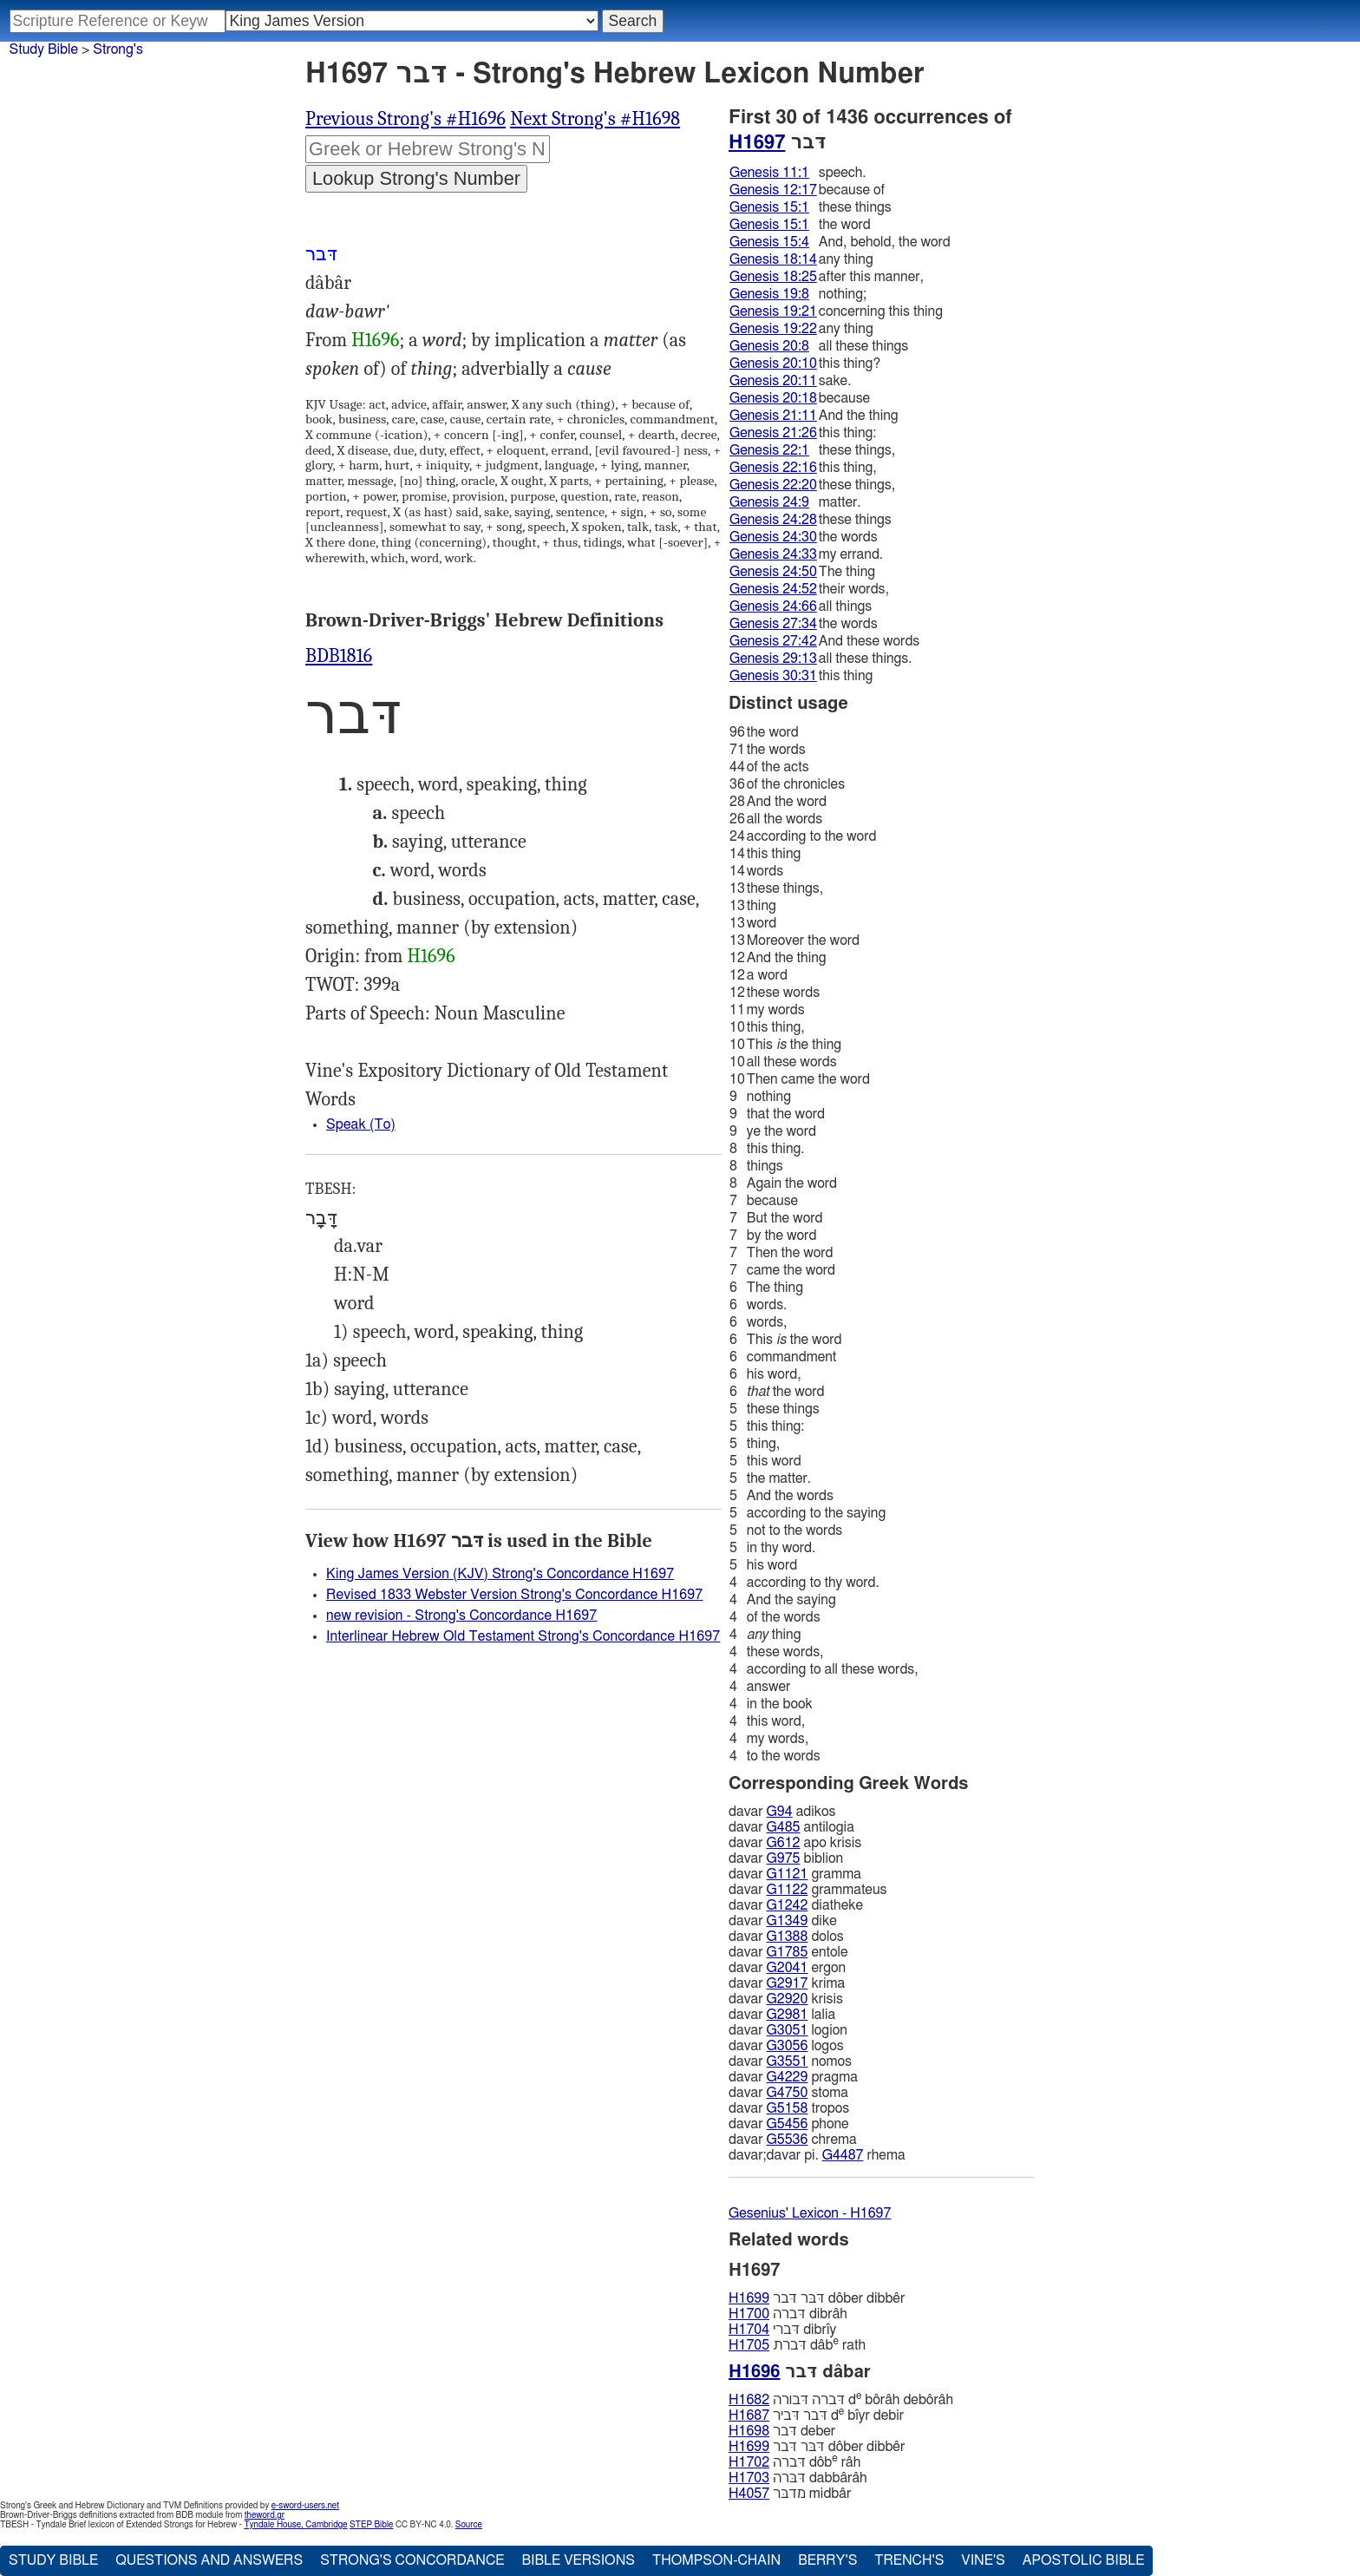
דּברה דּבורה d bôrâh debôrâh (841, 2399)
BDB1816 (338, 656)
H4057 (749, 2494)
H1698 (749, 2431)
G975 (784, 1858)
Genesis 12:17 (773, 190)
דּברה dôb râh (794, 2462)
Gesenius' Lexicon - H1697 (810, 2213)
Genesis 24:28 (773, 520)
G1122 (787, 1890)
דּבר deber (782, 2431)
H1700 (749, 2314)
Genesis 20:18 (773, 398)
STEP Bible (371, 2524)
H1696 (375, 340)
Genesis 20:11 (773, 381)
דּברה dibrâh (788, 2314)
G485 (784, 1827)
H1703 (749, 2478)
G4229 (787, 2077)
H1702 (749, 2462)
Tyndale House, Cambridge (295, 2524)
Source (468, 2524)
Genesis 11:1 (769, 173)
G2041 (787, 1968)
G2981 (787, 2015)
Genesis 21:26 (773, 433)
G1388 (787, 1936)
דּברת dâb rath (797, 2344)
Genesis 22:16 (773, 468)
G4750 (787, 2093)
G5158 (787, 2108)
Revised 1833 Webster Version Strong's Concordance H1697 (514, 1595)
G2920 (787, 1999)
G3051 (787, 2030)
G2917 (787, 1983)
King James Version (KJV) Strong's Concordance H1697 (500, 1574)
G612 (784, 1843)
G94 (780, 1812)
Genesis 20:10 (773, 363)
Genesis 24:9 (769, 502)
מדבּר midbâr (790, 2494)
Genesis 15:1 (769, 207)
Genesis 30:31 (773, 676)
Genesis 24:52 (773, 589)
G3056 (787, 2046)
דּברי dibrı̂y (782, 2330)
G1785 (787, 1952)
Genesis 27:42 (773, 641)
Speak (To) (361, 1124)
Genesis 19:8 (769, 294)
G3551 (787, 2061)
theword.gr (264, 2515)
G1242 (787, 1905)
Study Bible (44, 49)
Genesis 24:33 (773, 554)
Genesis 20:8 (769, 346)
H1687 (749, 2415)
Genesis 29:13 (773, 658)
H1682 (749, 2400)
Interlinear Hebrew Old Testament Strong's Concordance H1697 (523, 1636)
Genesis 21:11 (773, 416)
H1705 (749, 2345)
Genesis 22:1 (769, 450)
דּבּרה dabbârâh (798, 2478)
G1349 (787, 1921)
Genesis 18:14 (773, 259)
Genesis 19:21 (773, 311)
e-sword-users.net (305, 2505)
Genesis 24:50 (773, 572)
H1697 (757, 142)
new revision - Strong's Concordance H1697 (461, 1615)
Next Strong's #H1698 (595, 119)
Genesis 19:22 (773, 329)
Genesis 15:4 (769, 242)
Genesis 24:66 (773, 606)
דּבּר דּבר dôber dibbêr (817, 2298)
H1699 (749, 2298)
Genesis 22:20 (773, 485)
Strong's (118, 49)
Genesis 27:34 (773, 624)
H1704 (749, 2330)
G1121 (787, 1874)
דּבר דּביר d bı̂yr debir (816, 2415)
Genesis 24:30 (773, 537)
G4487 (843, 2155)
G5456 (787, 2124)
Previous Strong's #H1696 (405, 119)
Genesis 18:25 (773, 277)
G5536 (787, 2140)
